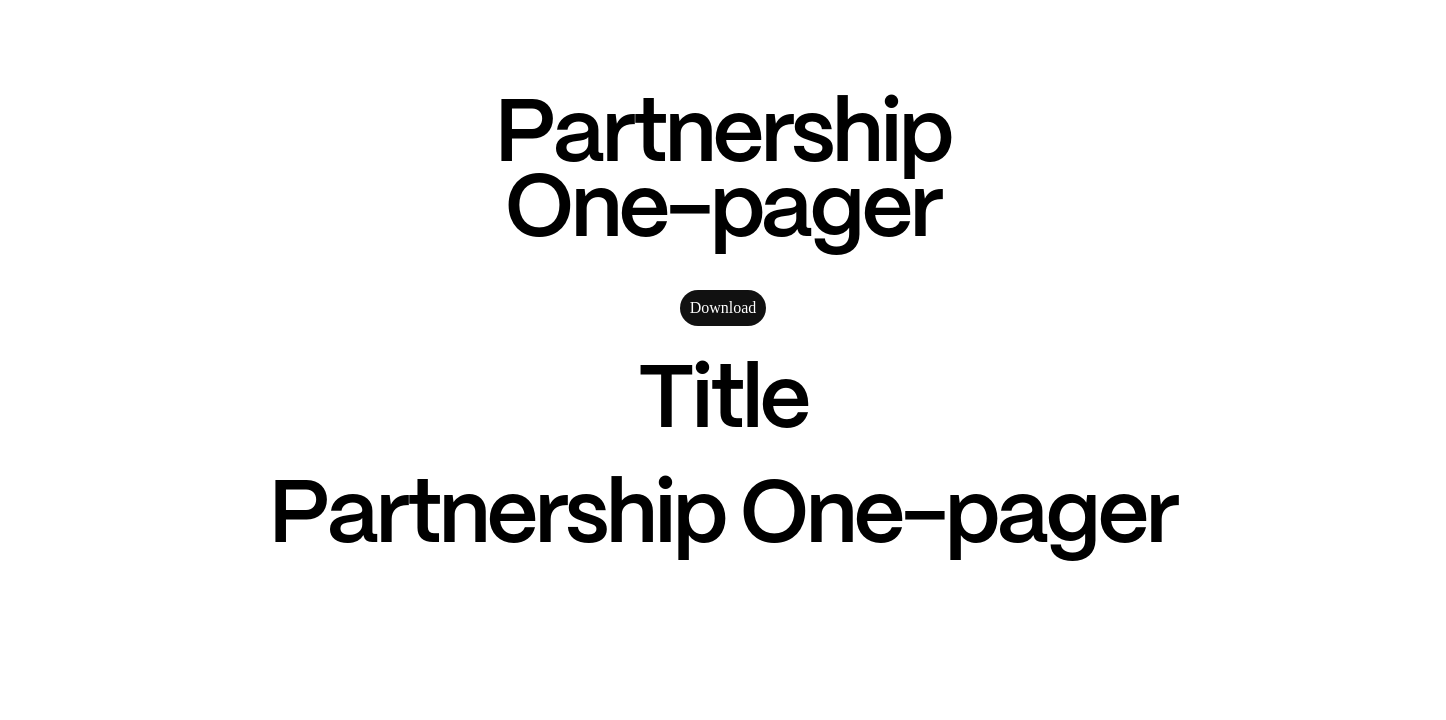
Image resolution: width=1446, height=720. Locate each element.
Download (723, 307)
